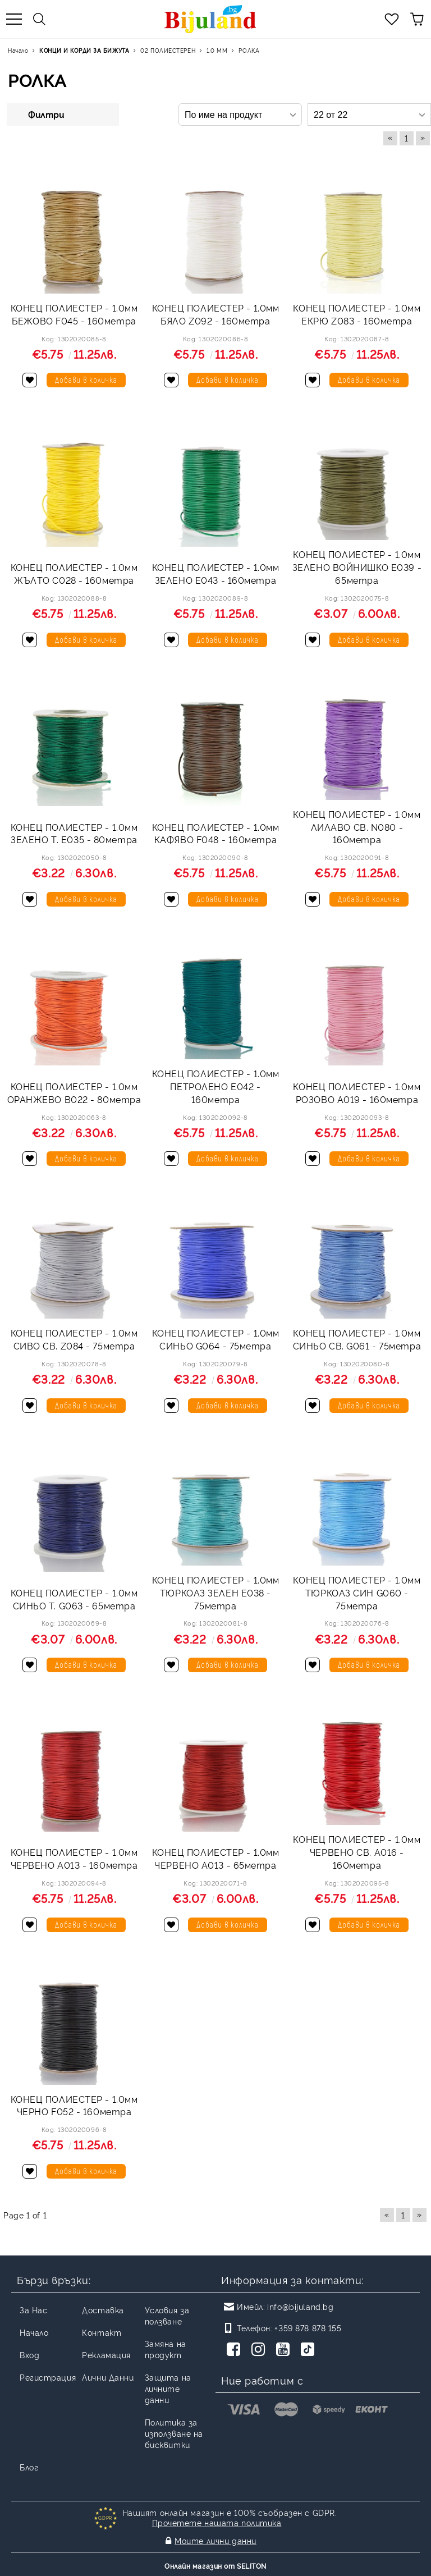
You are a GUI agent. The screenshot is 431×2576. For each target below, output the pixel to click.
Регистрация (48, 2377)
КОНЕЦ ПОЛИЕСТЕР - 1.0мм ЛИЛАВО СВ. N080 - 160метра (356, 827)
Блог (29, 2466)
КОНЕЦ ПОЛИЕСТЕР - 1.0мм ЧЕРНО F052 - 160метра (74, 2105)
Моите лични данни (215, 2540)
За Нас (33, 2309)
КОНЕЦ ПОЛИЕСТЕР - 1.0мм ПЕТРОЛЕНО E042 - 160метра (215, 1086)
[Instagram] (260, 2350)
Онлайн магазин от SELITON (215, 2565)
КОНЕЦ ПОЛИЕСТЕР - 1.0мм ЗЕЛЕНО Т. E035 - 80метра (74, 833)
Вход (29, 2354)
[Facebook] (236, 2350)
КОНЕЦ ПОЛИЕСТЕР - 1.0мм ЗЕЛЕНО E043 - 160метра (215, 573)
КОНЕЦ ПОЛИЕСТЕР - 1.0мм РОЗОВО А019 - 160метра (356, 1092)
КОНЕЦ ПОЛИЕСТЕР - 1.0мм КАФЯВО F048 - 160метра (215, 833)
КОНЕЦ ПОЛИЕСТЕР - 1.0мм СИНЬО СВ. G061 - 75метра (357, 1339)
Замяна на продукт (165, 2349)
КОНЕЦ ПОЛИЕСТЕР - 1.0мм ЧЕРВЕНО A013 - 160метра (74, 1858)
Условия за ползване (167, 2315)
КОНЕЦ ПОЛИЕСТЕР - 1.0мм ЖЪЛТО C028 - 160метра (74, 573)
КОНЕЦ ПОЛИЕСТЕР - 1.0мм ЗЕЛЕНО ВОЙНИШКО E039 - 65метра (356, 567)
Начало (34, 2332)
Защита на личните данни (168, 2388)
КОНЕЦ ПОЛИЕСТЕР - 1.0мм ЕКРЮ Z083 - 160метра (356, 314)
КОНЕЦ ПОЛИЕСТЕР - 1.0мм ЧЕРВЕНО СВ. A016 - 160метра (356, 1852)
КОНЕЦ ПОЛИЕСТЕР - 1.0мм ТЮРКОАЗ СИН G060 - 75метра (356, 1592)
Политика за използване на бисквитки (174, 2433)
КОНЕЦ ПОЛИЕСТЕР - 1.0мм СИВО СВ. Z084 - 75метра (74, 1339)
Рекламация (106, 2354)
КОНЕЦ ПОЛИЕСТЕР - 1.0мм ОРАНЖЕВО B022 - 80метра (74, 1092)
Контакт (101, 2332)
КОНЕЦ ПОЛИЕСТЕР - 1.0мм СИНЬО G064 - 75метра (215, 1339)
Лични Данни (108, 2377)
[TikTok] (310, 2350)
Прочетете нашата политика (217, 2522)
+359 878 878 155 (307, 2327)
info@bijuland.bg (300, 2306)
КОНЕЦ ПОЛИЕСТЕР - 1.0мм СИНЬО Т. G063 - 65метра (74, 1599)
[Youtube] (285, 2350)
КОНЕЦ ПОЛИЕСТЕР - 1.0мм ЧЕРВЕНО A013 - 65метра (215, 1858)
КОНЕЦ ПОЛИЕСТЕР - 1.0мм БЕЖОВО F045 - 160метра (74, 314)
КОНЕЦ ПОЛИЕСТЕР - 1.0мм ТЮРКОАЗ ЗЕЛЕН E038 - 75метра (215, 1592)
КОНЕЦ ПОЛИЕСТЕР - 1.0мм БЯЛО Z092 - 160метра (215, 314)
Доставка (102, 2309)
